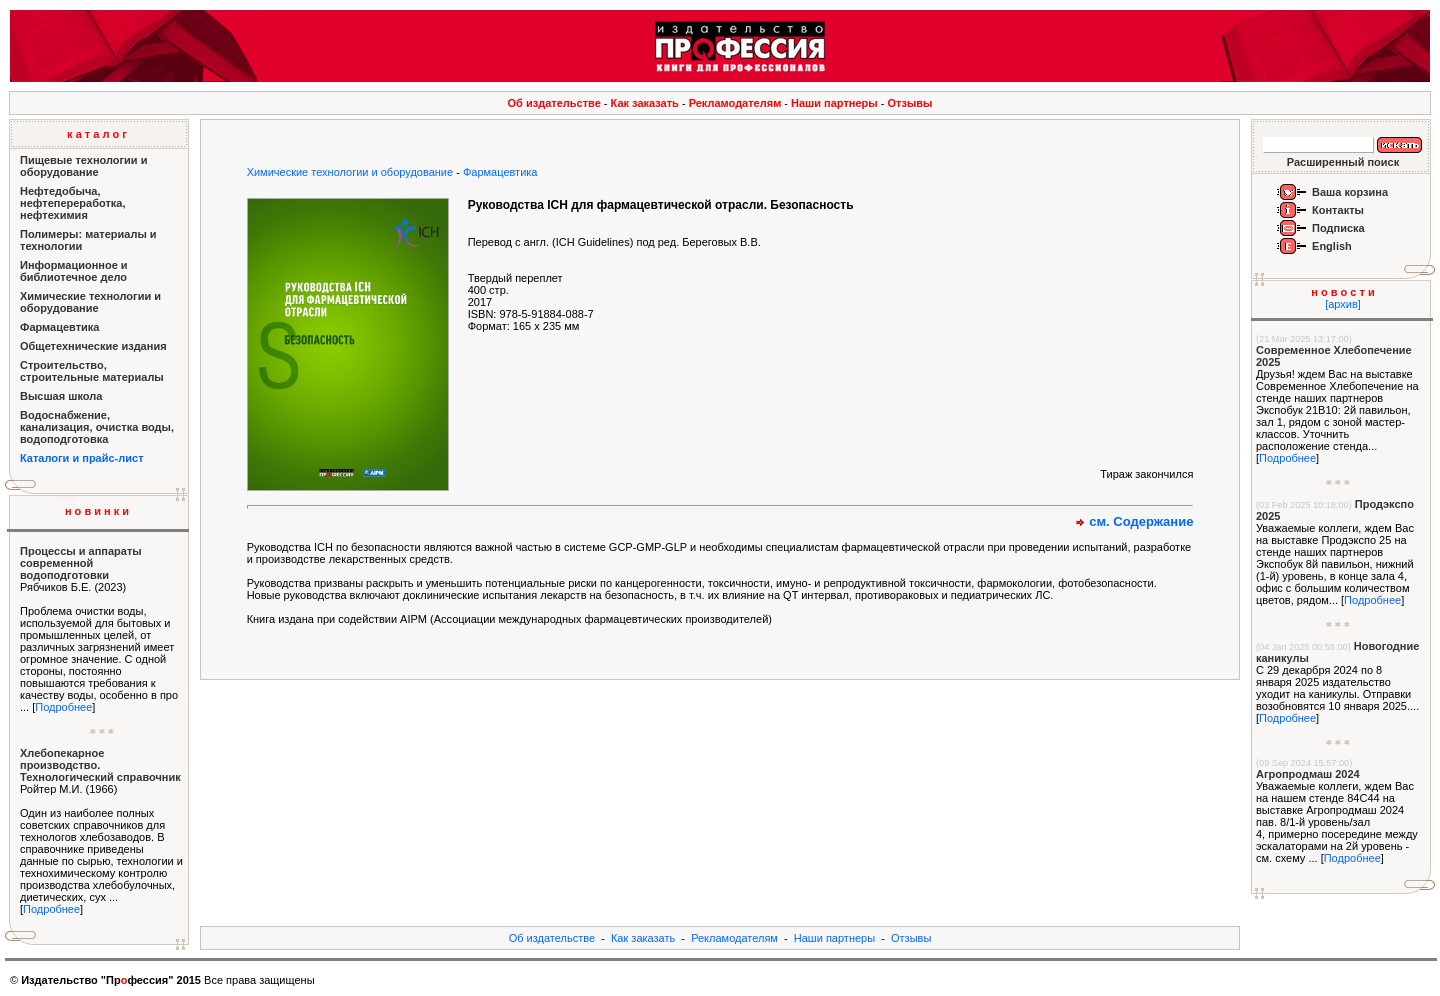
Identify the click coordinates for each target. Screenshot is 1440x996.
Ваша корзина (1350, 192)
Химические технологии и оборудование (350, 172)
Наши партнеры (834, 103)
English (1332, 246)
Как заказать (645, 103)
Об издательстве (554, 103)
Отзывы (910, 103)
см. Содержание (1141, 521)
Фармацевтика (500, 172)
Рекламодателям (735, 103)
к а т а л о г (97, 134)
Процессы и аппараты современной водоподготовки (81, 563)
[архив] (1343, 304)
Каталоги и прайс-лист (82, 458)
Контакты (1338, 210)
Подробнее (63, 707)
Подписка (1338, 228)
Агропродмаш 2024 (1308, 774)
